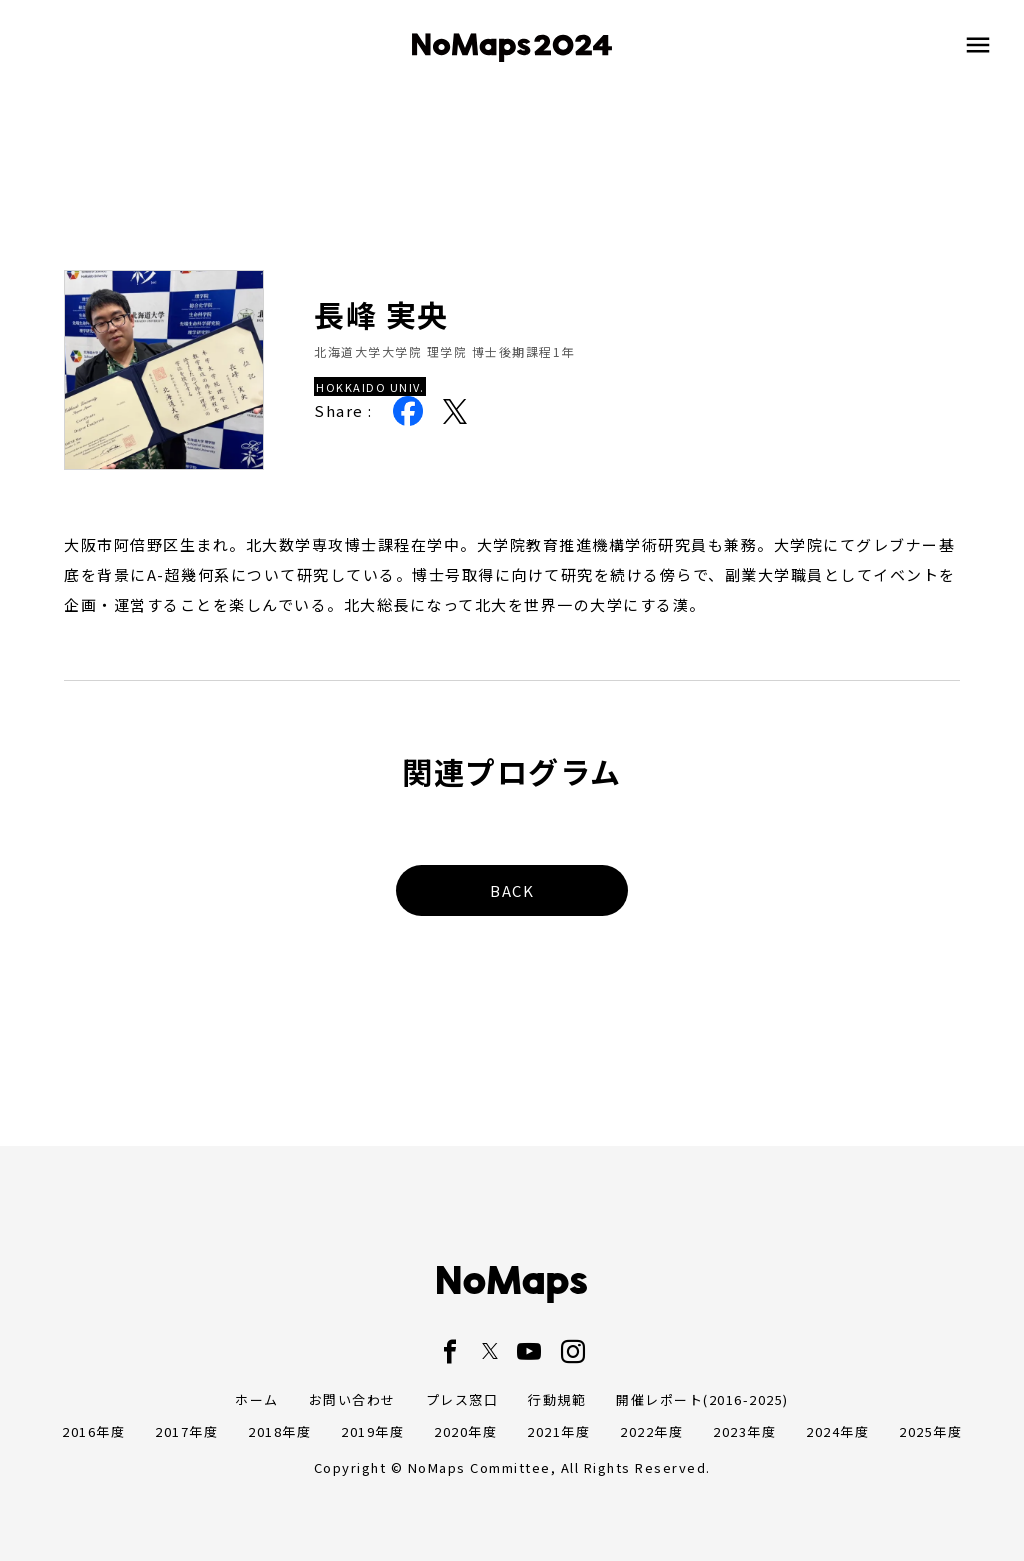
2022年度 (651, 1431)
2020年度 (465, 1431)
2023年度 (744, 1431)
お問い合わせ (352, 1399)
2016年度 (93, 1431)
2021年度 (558, 1431)
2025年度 (930, 1431)
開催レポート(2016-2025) (702, 1399)
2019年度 (372, 1431)
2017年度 (186, 1431)
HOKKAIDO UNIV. (370, 387)
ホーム (257, 1399)
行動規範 (557, 1399)
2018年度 (279, 1431)
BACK (512, 890)
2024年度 (837, 1431)
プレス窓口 (462, 1399)
